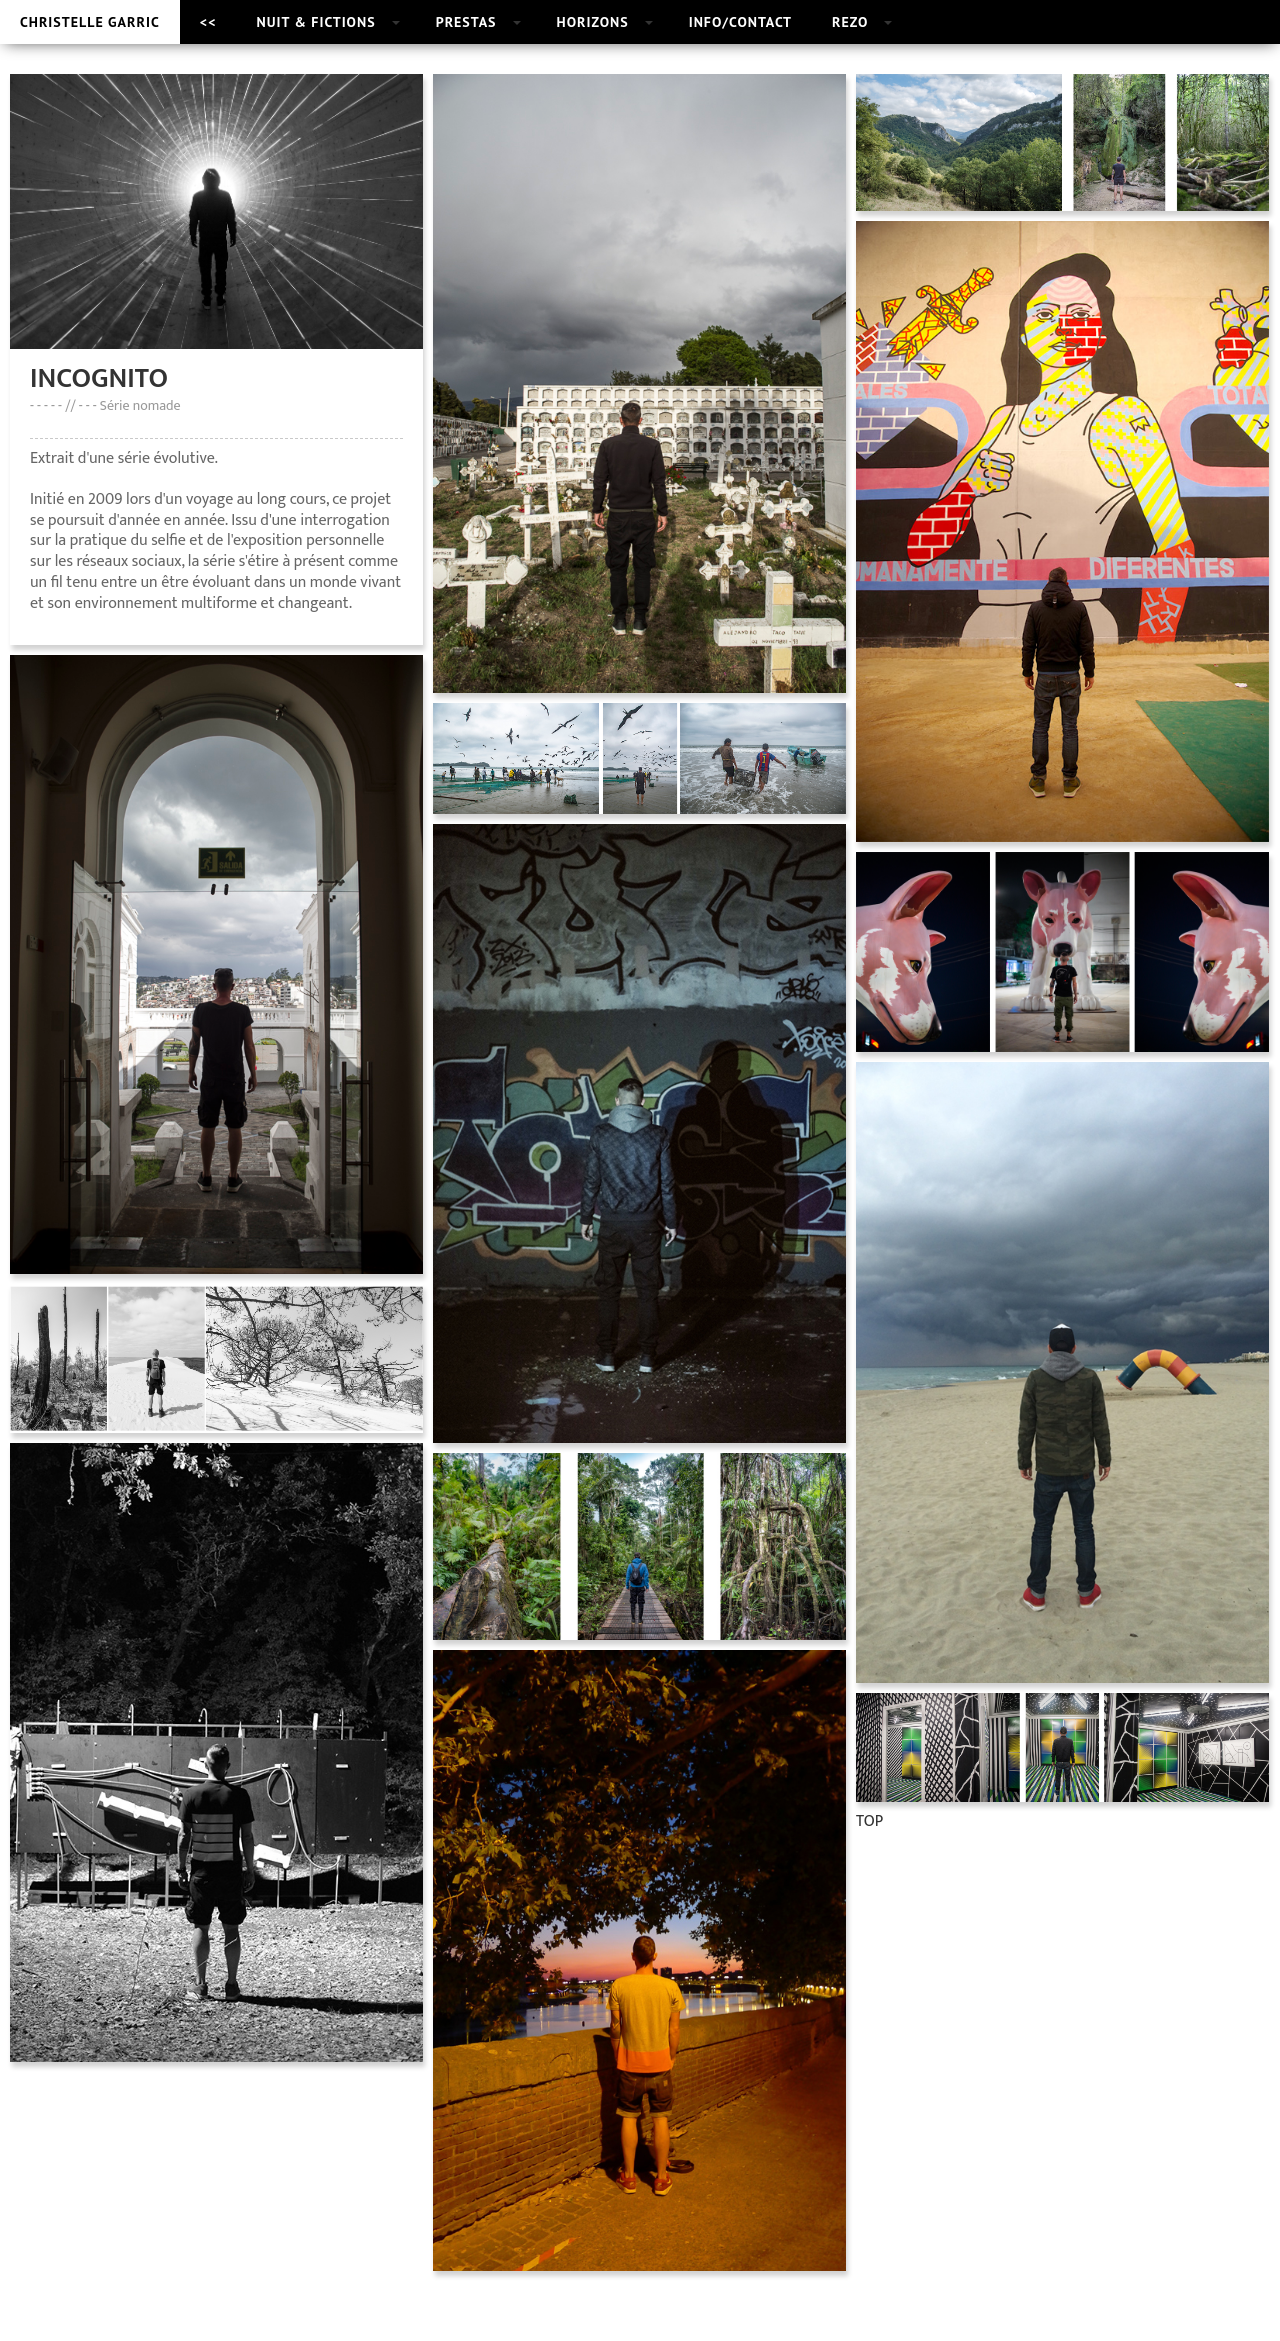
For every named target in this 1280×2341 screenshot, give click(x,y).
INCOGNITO (99, 378)
